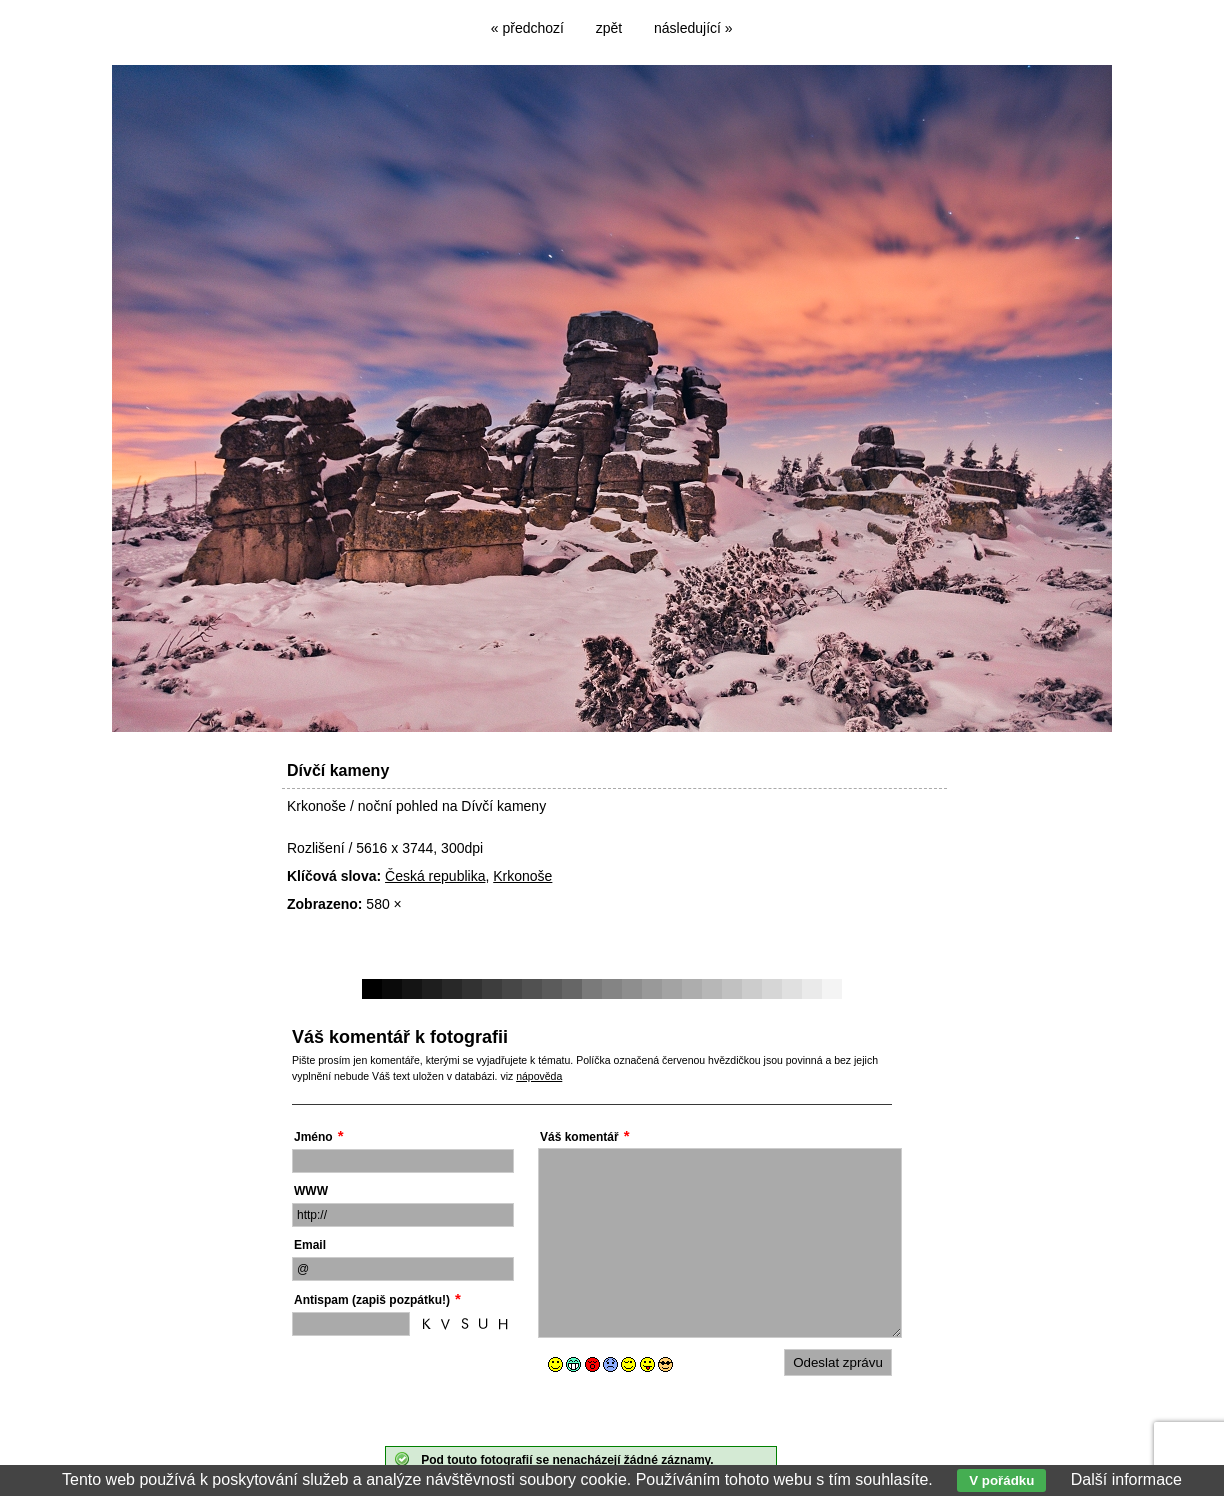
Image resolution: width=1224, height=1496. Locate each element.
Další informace (1126, 1479)
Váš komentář (579, 1137)
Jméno (313, 1137)
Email (310, 1245)
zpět (609, 28)
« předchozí (527, 28)
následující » (693, 28)
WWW (311, 1191)
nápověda (539, 1076)
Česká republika (435, 876)
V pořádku (1001, 1480)
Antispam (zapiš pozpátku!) (372, 1300)
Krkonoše (522, 876)
